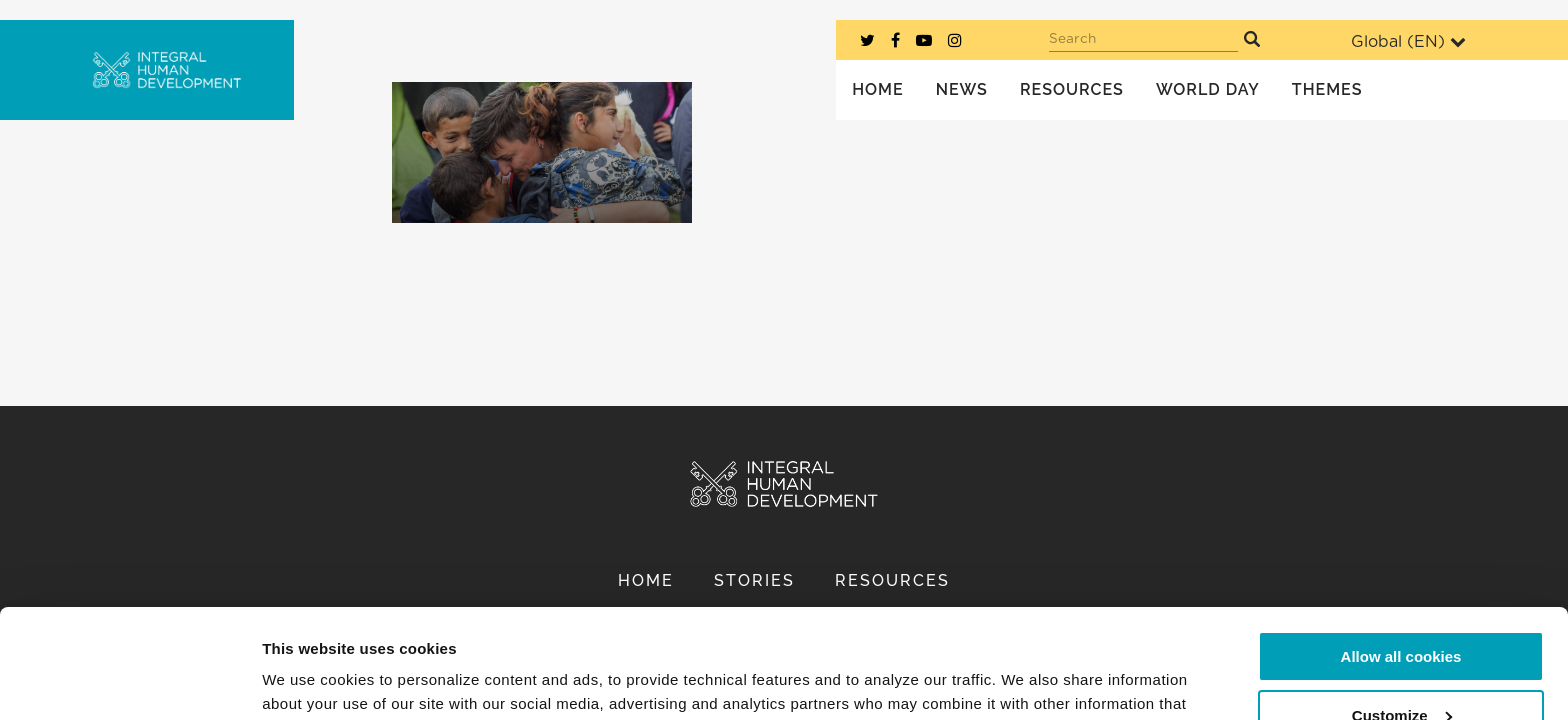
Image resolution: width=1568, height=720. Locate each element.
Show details (308, 680)
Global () (1408, 41)
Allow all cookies (1401, 554)
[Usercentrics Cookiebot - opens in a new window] (129, 681)
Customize (1402, 612)
